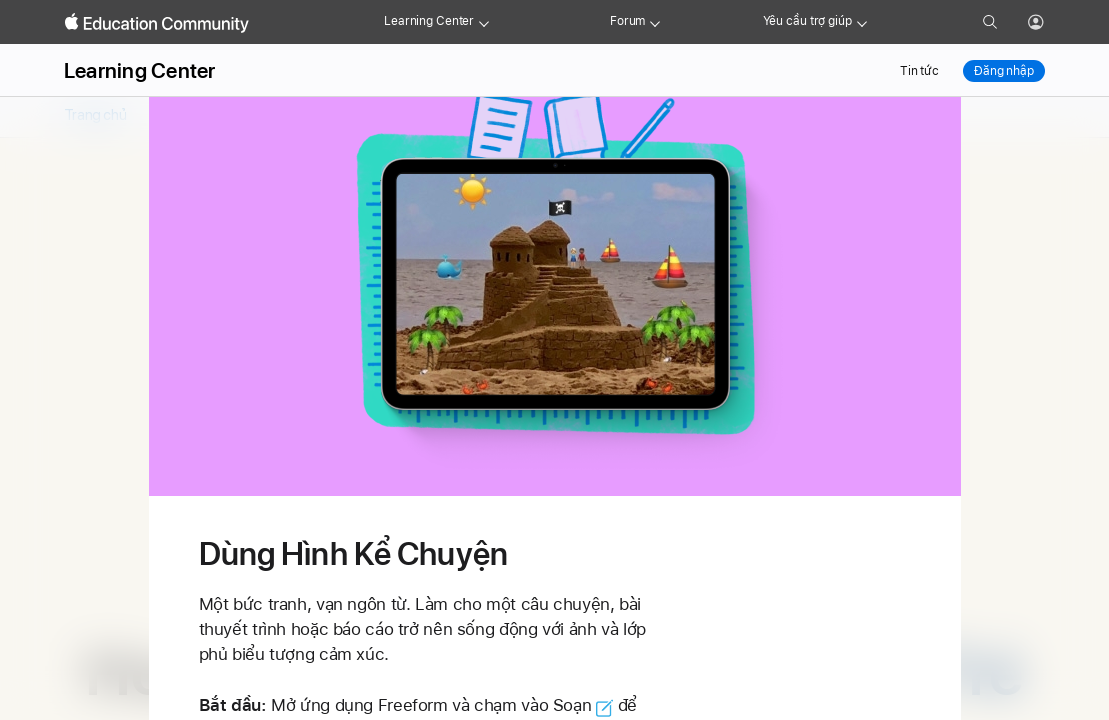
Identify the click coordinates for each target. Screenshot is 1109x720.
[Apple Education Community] (157, 23)
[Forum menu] (655, 22)
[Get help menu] (862, 22)
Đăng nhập (1004, 71)
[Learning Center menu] (484, 22)
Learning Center (429, 21)
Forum (627, 21)
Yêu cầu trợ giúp (807, 21)
